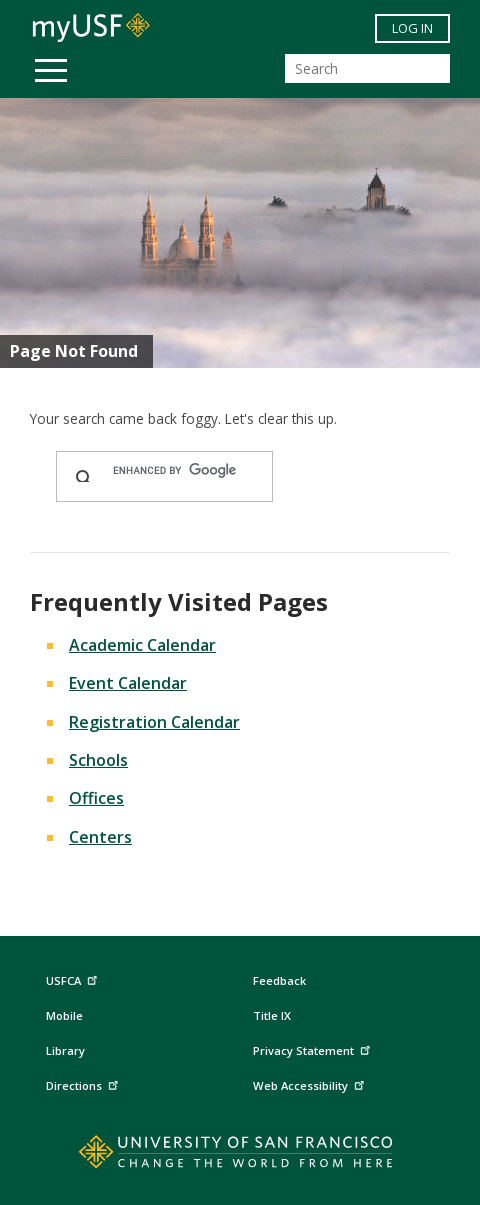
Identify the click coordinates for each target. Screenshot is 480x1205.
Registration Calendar (154, 722)
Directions (84, 1083)
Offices (96, 798)
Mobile (64, 1015)
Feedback (279, 980)
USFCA (74, 978)
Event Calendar (128, 683)
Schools (98, 760)
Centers (100, 837)
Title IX (272, 1015)
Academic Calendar (142, 645)
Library (65, 1050)
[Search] (367, 68)
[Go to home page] (240, 1156)
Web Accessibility (311, 1083)
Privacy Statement (314, 1048)
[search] (183, 471)
